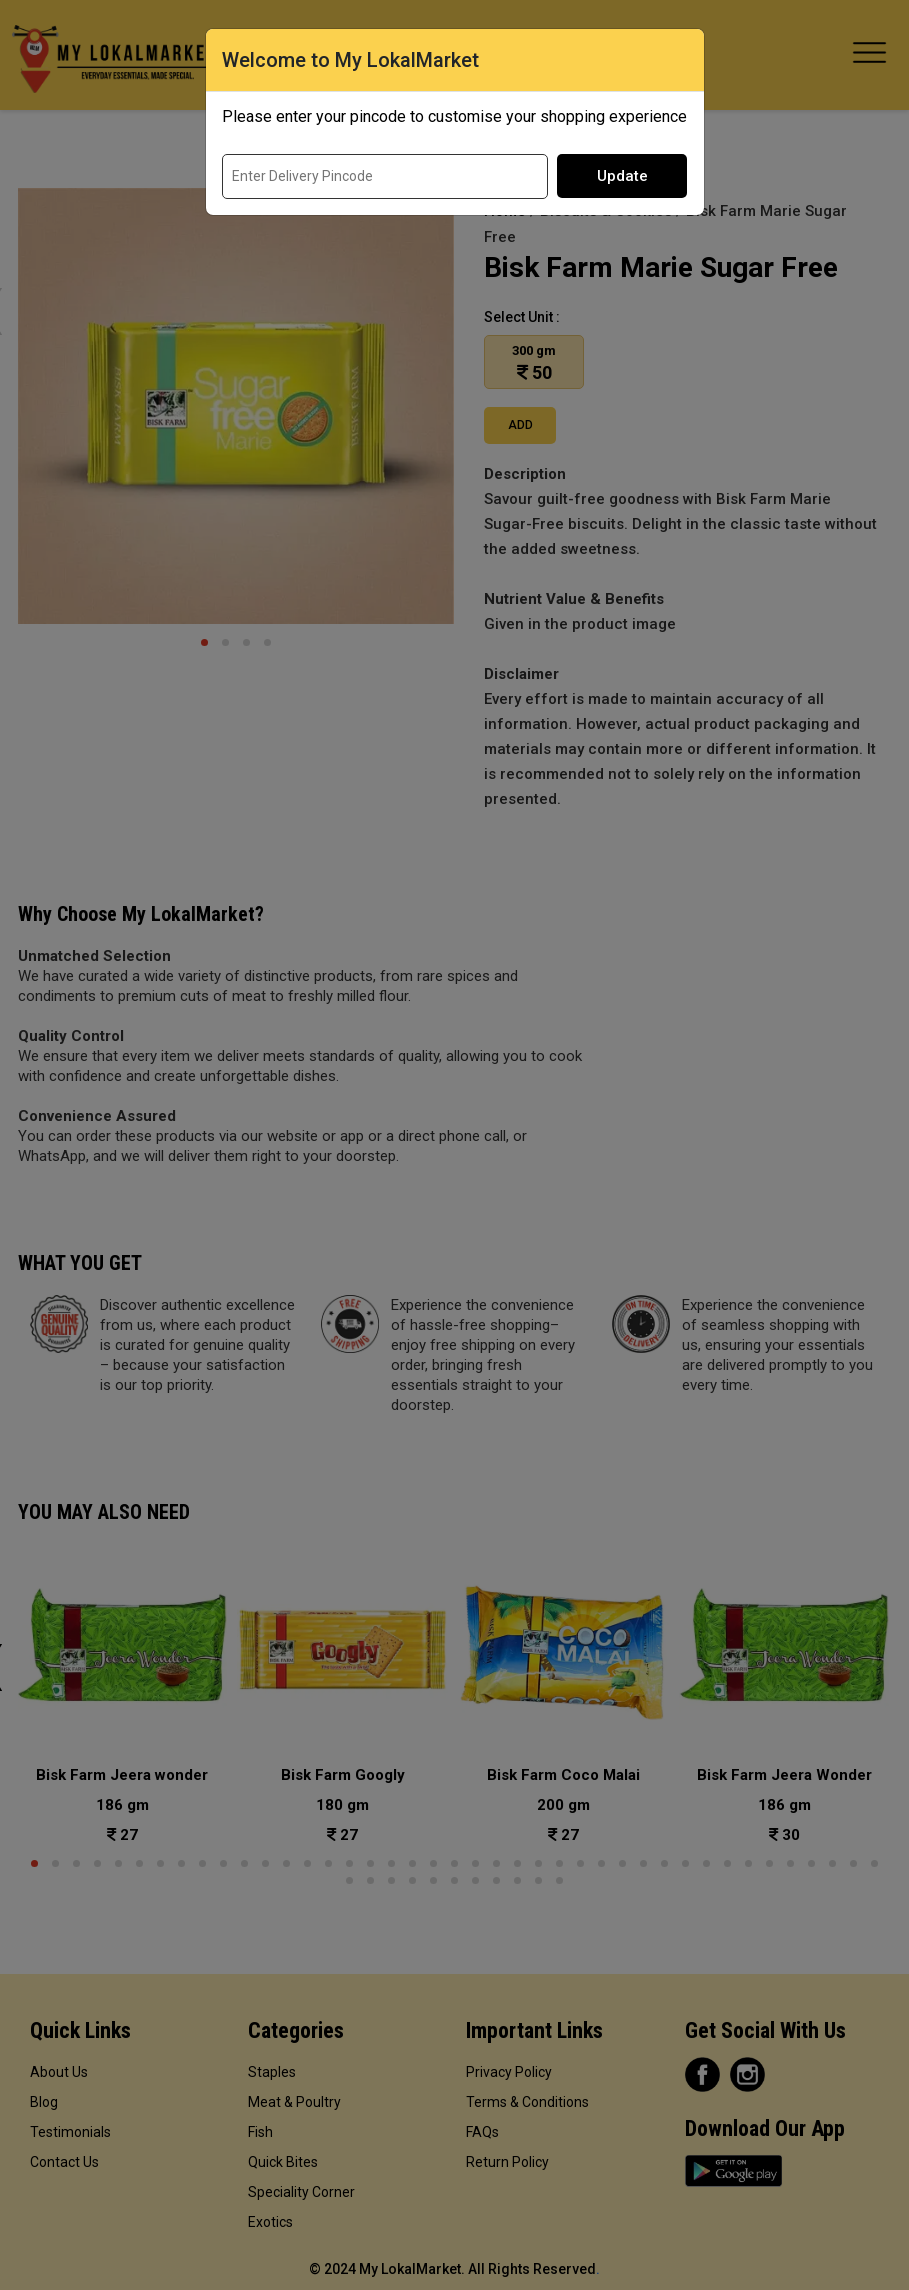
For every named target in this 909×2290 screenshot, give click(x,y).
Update (622, 176)
